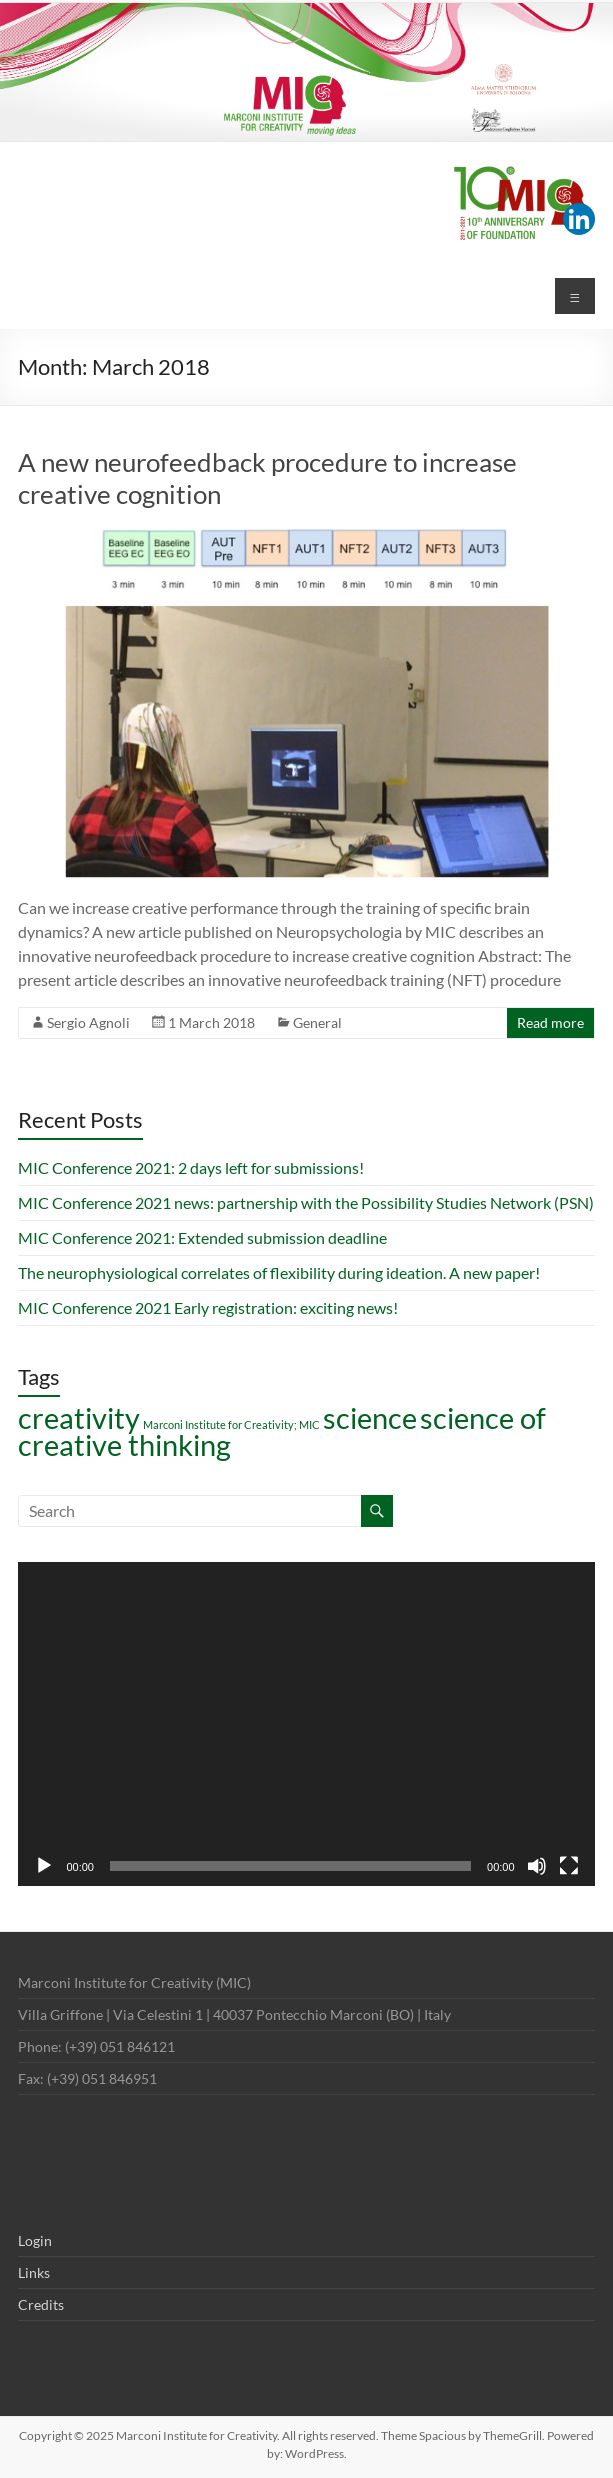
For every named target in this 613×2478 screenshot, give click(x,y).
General (317, 1022)
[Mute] (537, 1866)
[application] (306, 1724)
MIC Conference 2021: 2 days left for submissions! (191, 1167)
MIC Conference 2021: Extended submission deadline (202, 1237)
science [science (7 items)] (370, 1417)
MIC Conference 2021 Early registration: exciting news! (208, 1307)
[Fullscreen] (569, 1866)
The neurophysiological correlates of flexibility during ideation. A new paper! (279, 1272)
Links (34, 2272)
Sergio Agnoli (88, 1022)
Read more (550, 1022)
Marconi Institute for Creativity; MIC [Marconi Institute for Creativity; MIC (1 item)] (231, 1424)
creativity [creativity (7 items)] (79, 1417)
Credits (41, 2304)
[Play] (44, 1866)
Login (35, 2240)
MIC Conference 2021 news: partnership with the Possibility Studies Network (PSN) (306, 1202)
